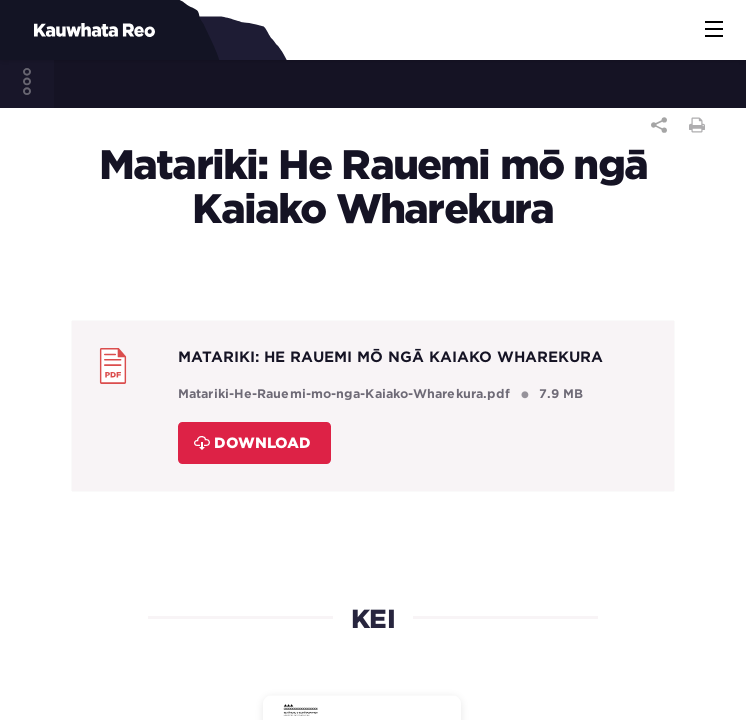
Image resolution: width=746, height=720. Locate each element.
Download (252, 442)
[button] (714, 30)
